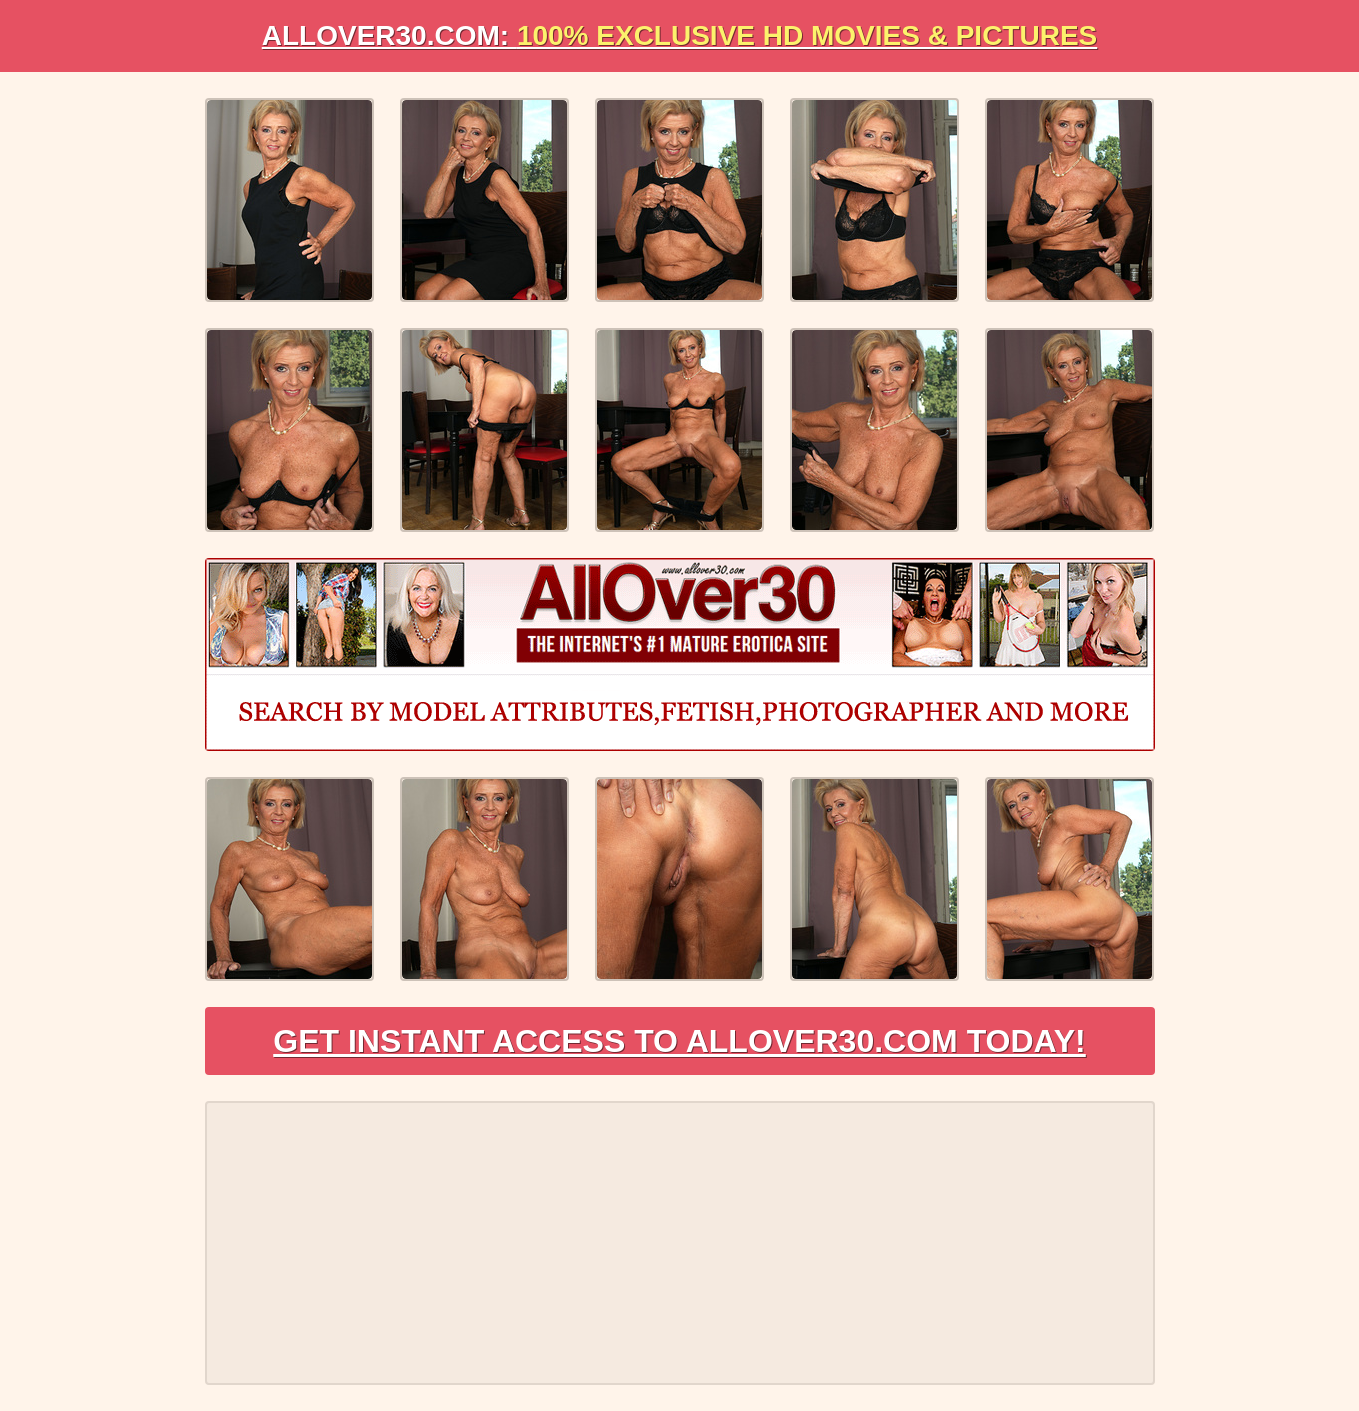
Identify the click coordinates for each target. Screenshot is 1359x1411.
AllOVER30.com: (680, 35)
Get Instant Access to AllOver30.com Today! (679, 1041)
